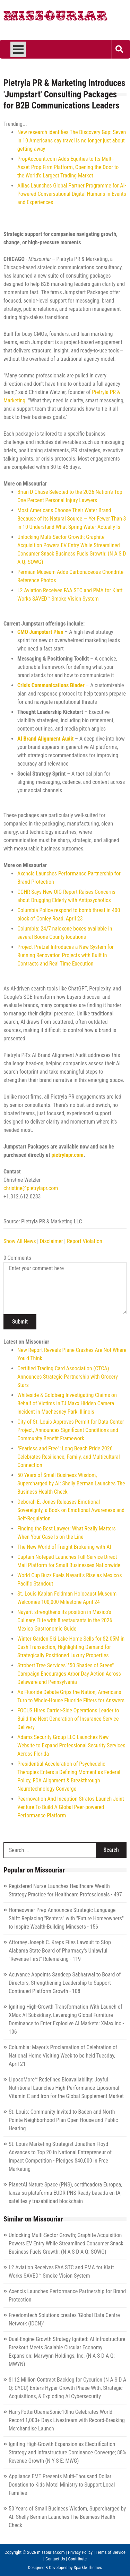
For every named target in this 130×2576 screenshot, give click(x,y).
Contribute (77, 2558)
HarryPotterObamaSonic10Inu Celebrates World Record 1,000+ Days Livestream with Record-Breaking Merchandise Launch (67, 2420)
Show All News (19, 1241)
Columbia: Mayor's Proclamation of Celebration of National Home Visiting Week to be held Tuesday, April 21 (63, 2055)
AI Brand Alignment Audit (45, 738)
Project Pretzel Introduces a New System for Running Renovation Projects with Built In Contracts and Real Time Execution (65, 955)
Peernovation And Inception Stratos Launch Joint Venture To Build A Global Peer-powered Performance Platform (70, 1807)
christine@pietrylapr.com (30, 1188)
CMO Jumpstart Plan (40, 632)
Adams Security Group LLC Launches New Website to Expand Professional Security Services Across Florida (71, 1745)
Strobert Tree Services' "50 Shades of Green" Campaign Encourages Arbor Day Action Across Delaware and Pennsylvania (69, 1673)
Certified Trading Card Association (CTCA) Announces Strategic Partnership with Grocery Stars (67, 1376)
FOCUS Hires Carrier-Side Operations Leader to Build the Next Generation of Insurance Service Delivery (68, 1718)
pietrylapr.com (67, 1155)
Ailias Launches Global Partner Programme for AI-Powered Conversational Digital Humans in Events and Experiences (71, 194)
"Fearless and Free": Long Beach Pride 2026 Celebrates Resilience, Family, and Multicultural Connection (68, 1456)
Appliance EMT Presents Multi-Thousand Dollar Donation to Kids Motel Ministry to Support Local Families (62, 2484)
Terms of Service (110, 2552)
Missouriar (55, 17)
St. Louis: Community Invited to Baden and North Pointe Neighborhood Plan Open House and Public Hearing (63, 2120)
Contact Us (55, 2558)
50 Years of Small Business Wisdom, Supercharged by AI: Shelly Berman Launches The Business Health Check (71, 1483)
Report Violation (84, 1241)
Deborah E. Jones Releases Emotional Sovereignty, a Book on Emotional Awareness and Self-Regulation (70, 1510)
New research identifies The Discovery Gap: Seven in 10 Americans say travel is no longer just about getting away (71, 140)
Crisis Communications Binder (51, 685)
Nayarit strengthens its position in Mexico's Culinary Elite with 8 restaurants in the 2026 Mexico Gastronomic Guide (64, 1620)
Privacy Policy (80, 2552)
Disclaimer (51, 1241)
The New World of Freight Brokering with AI (64, 1547)
